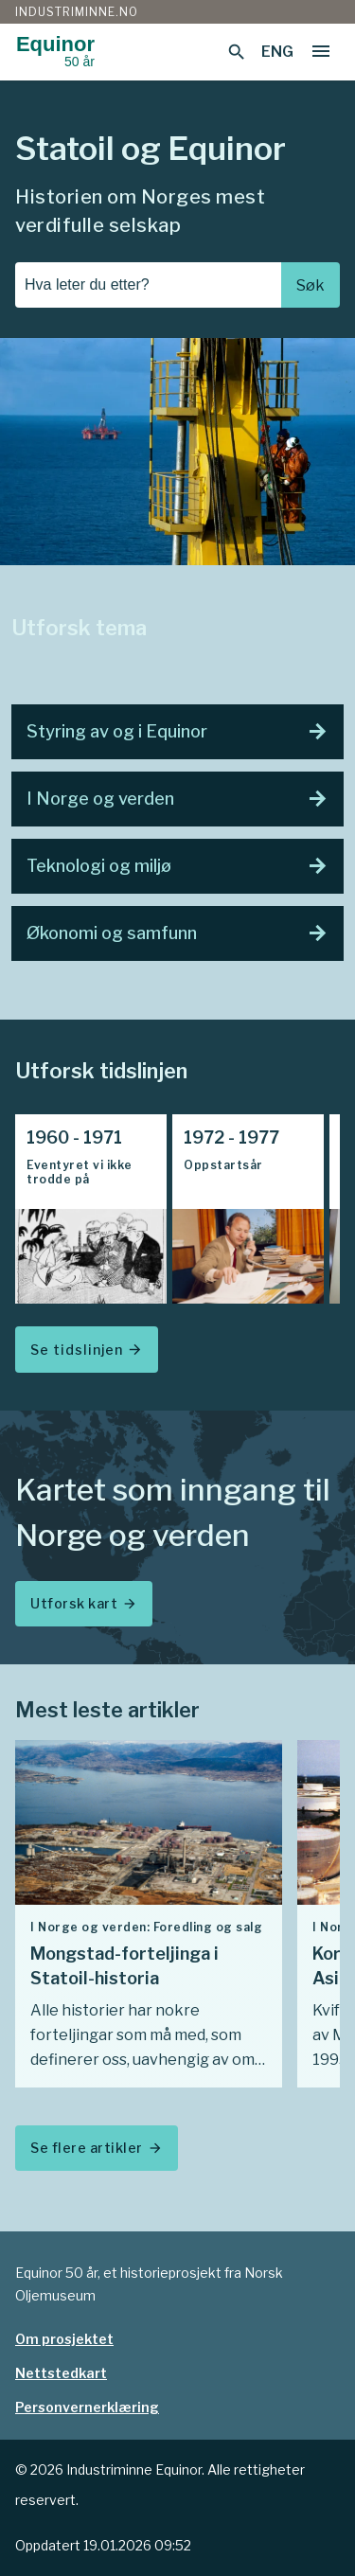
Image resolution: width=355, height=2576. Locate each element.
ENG (277, 52)
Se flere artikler (96, 2148)
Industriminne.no (76, 12)
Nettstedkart (61, 2373)
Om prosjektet (64, 2339)
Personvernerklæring (87, 2407)
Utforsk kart (83, 1603)
